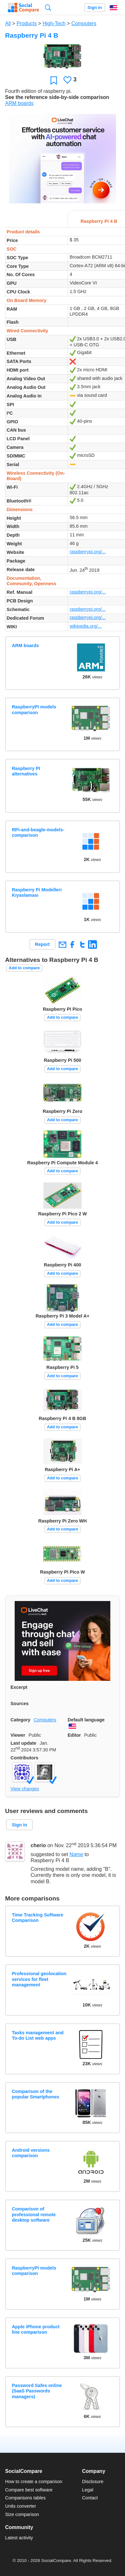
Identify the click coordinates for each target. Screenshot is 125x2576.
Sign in (94, 7)
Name (76, 1854)
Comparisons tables (25, 2497)
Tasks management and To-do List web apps (37, 2035)
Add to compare (24, 967)
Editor (74, 1735)
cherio (38, 1845)
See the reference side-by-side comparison (57, 97)
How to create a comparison (33, 2481)
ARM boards (19, 103)
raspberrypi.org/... (88, 551)
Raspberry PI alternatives (26, 771)
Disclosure (92, 2481)
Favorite (53, 80)
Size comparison (22, 2514)
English (113, 7)
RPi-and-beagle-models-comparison (38, 832)
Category (20, 1719)
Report (42, 944)
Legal (87, 2489)
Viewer (18, 1735)
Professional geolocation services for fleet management (39, 1979)
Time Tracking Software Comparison (37, 1917)
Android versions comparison (30, 2153)
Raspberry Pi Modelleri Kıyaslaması (37, 892)
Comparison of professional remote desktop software (34, 2214)
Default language (86, 1719)
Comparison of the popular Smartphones (35, 2094)
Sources (20, 1703)
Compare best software (29, 2489)
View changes (25, 1788)
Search (48, 7)
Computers (83, 23)
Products (27, 23)
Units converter (20, 2506)
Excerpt (19, 1687)
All (8, 23)
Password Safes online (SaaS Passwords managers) (37, 2391)
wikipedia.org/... (85, 626)
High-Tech (53, 23)
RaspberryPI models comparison (34, 709)
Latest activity (19, 2537)
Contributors (24, 1757)
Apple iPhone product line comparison (36, 2329)
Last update (23, 1743)
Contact (90, 2497)
